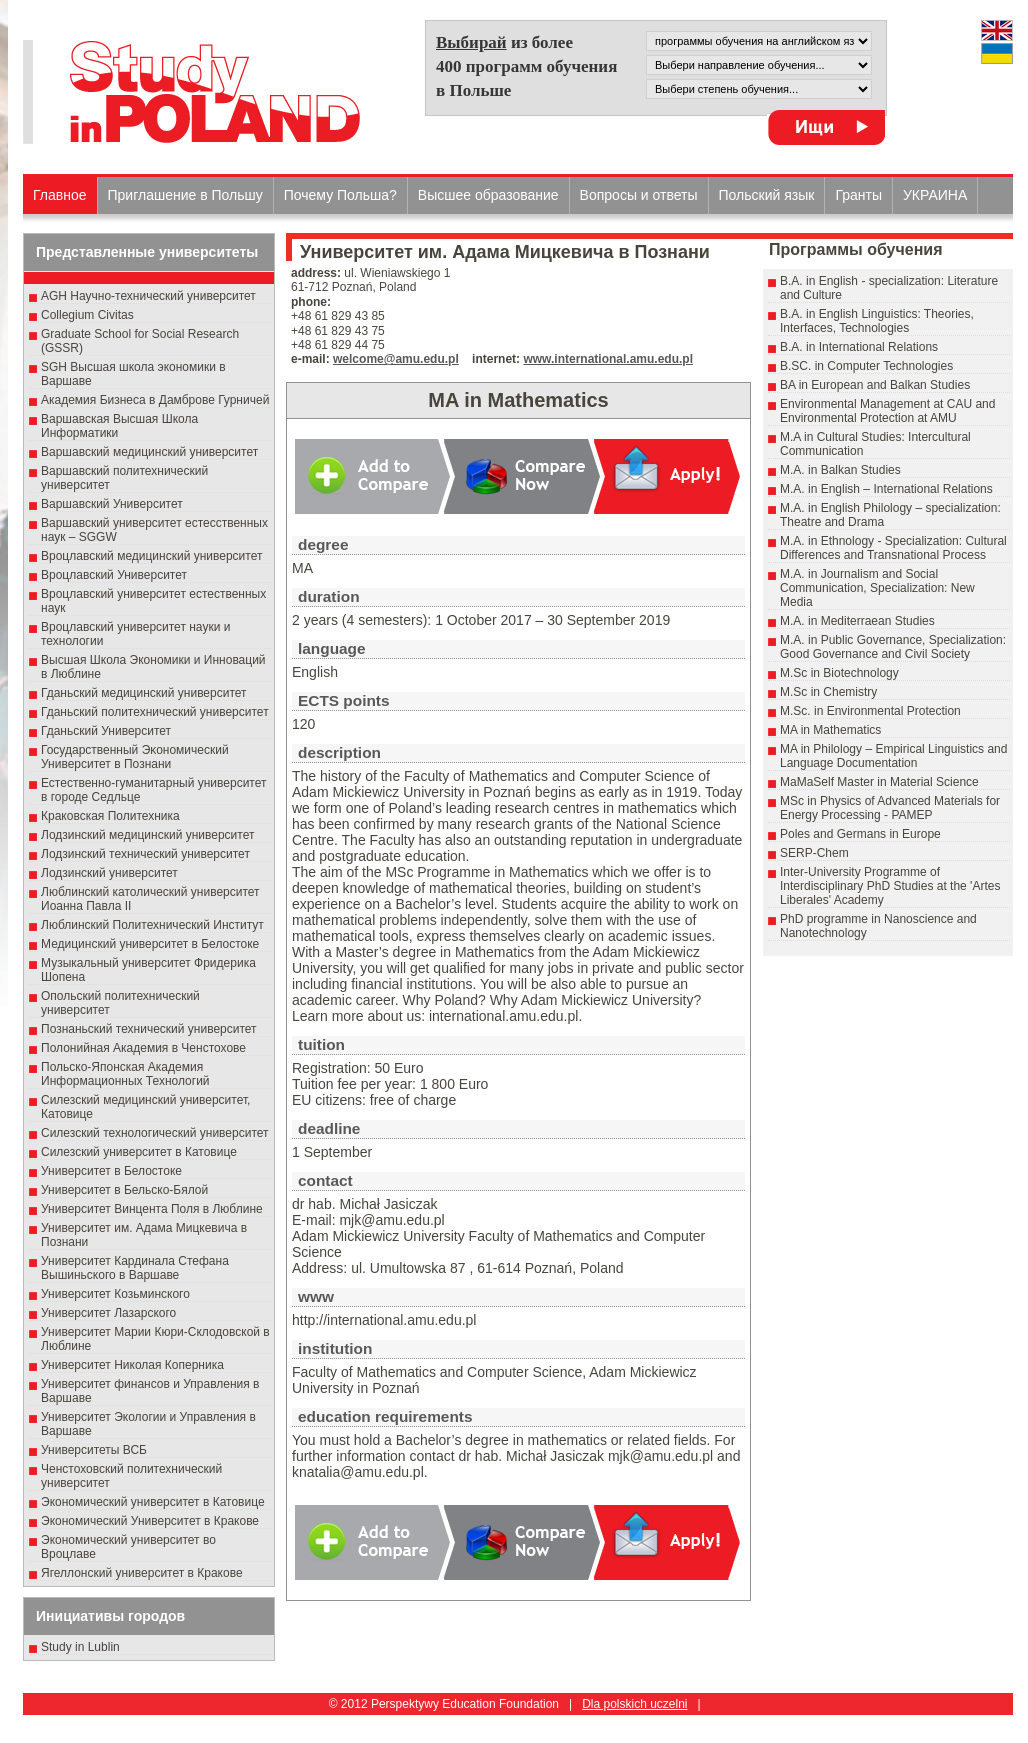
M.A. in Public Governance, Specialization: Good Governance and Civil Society (893, 647)
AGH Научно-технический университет (148, 296)
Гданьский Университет (106, 731)
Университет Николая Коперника (132, 1365)
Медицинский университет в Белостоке (150, 944)
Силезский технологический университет (155, 1133)
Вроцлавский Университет (114, 575)
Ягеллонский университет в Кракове (142, 1573)
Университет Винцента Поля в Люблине (152, 1209)
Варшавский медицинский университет (149, 452)
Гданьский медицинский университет (144, 693)
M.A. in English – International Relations (886, 489)
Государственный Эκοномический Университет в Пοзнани (135, 757)
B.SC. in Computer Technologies (866, 366)
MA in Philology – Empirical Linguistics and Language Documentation (893, 756)
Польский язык (767, 195)
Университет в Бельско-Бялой (124, 1190)
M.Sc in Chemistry (828, 692)
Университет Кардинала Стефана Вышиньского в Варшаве (135, 1268)
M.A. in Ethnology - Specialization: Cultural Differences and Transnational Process (893, 548)
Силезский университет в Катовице (139, 1152)
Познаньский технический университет (149, 1029)
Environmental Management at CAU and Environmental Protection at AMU (887, 411)
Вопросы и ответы (639, 195)
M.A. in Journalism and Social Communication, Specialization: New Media (877, 588)
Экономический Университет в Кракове (150, 1521)
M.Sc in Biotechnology (839, 673)
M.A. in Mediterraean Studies (857, 621)
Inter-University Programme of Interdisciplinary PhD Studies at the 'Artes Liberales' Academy (890, 886)
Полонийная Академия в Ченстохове (143, 1048)
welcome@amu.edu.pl (396, 359)
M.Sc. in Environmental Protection (870, 711)
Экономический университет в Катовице (153, 1502)
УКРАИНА (935, 195)
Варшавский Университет (112, 504)
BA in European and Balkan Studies (875, 385)
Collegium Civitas (87, 315)
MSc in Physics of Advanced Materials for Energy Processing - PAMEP (890, 808)
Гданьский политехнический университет (155, 712)
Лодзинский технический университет (145, 854)
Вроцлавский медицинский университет (151, 556)
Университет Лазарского (108, 1313)
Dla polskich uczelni (634, 1704)
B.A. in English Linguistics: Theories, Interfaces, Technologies (877, 321)
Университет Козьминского (115, 1294)
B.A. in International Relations (859, 347)
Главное (60, 195)
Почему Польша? (340, 195)
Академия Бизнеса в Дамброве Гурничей (155, 400)
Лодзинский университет (109, 873)
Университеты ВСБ (94, 1450)
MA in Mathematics (830, 730)
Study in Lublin (80, 1647)
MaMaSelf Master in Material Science (879, 782)
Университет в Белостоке (111, 1171)
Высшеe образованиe (488, 195)
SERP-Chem (814, 853)
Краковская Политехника (110, 816)
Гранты (858, 195)
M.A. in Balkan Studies (840, 470)
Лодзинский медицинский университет (147, 835)
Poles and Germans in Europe (860, 834)
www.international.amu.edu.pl (608, 359)
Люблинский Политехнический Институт (152, 925)
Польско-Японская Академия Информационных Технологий (125, 1074)
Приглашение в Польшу (185, 195)
